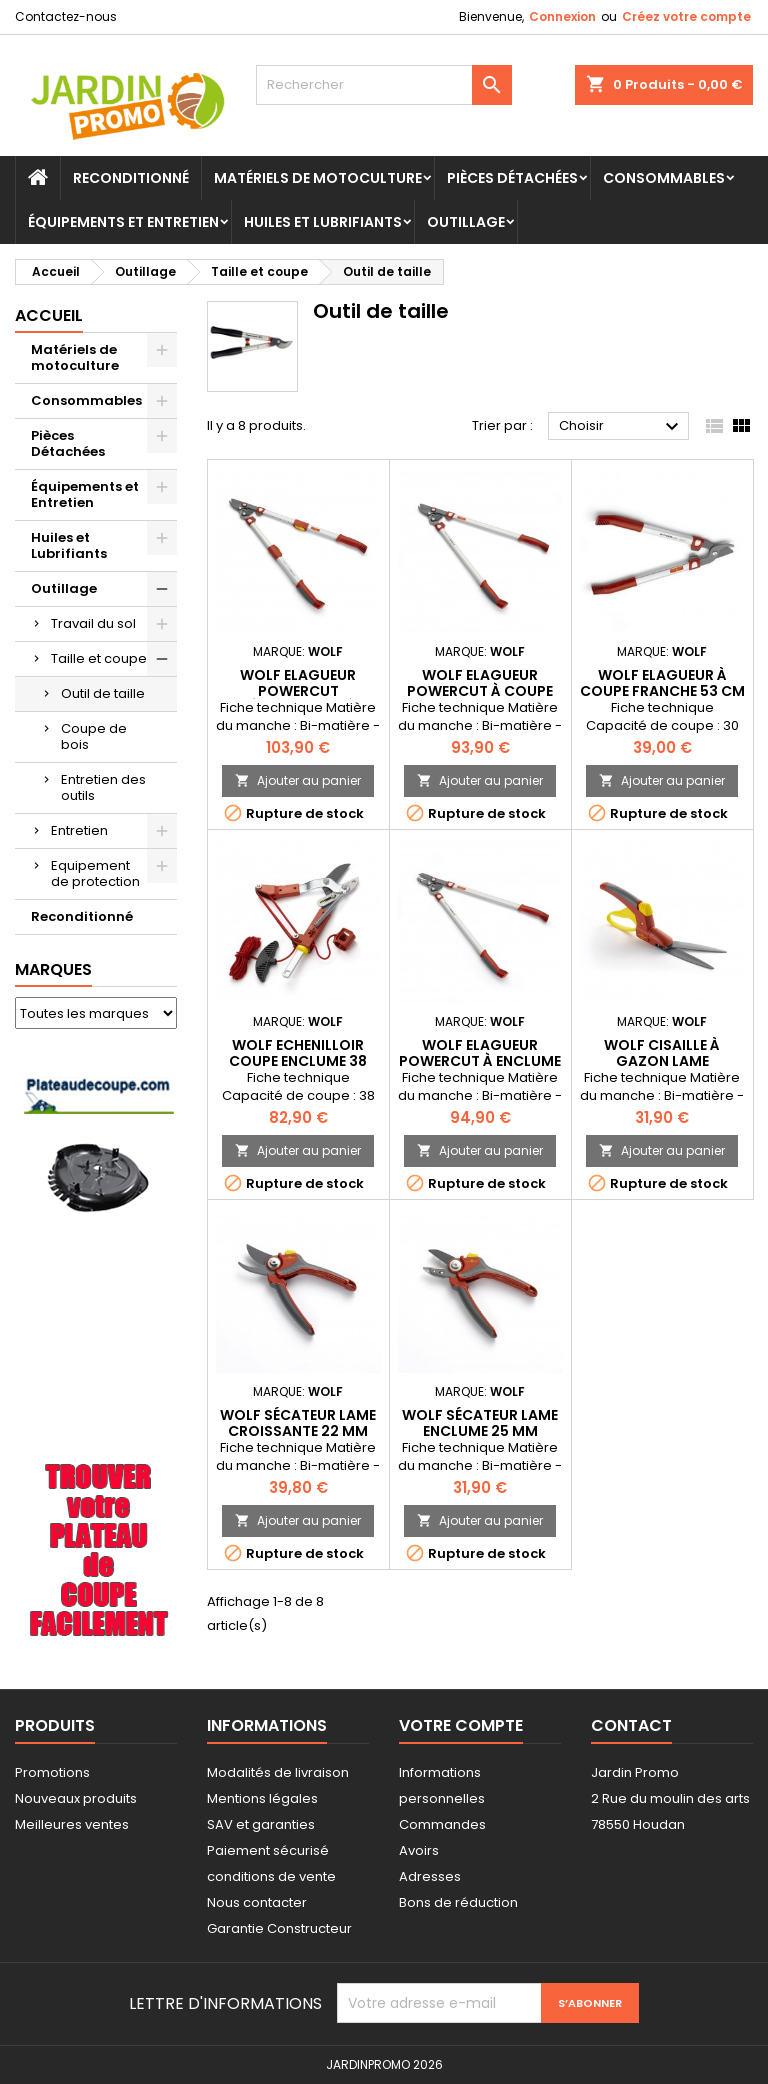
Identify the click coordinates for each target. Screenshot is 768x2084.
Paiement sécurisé (268, 1850)
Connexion (562, 16)
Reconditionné (131, 178)
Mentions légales (262, 1798)
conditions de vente (271, 1876)
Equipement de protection (95, 873)
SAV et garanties (261, 1824)
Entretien (79, 830)
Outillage (466, 222)
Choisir (621, 427)
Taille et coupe (99, 658)
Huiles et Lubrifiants (323, 222)
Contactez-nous (66, 16)
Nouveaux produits (76, 1798)
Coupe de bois (94, 736)
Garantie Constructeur (279, 1928)
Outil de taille (103, 693)
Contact (631, 1725)
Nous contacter (257, 1902)
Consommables (664, 178)
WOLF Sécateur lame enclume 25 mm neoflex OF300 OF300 (480, 1431)
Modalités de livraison (278, 1772)
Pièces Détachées (512, 178)
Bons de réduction (458, 1902)
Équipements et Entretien (123, 222)
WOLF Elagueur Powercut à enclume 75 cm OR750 (480, 1061)
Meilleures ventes (72, 1824)
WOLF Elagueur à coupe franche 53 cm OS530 (662, 691)
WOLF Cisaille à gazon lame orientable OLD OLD (662, 1061)
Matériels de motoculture (318, 178)
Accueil (49, 315)
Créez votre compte (686, 16)
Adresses (430, 1876)
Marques (53, 969)
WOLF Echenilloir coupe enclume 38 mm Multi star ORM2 (298, 1061)
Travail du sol (93, 623)
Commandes (442, 1824)
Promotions (52, 1772)
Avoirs (419, 1850)
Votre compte (461, 1725)
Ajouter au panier (298, 780)
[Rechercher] (384, 85)
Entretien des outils (103, 787)
